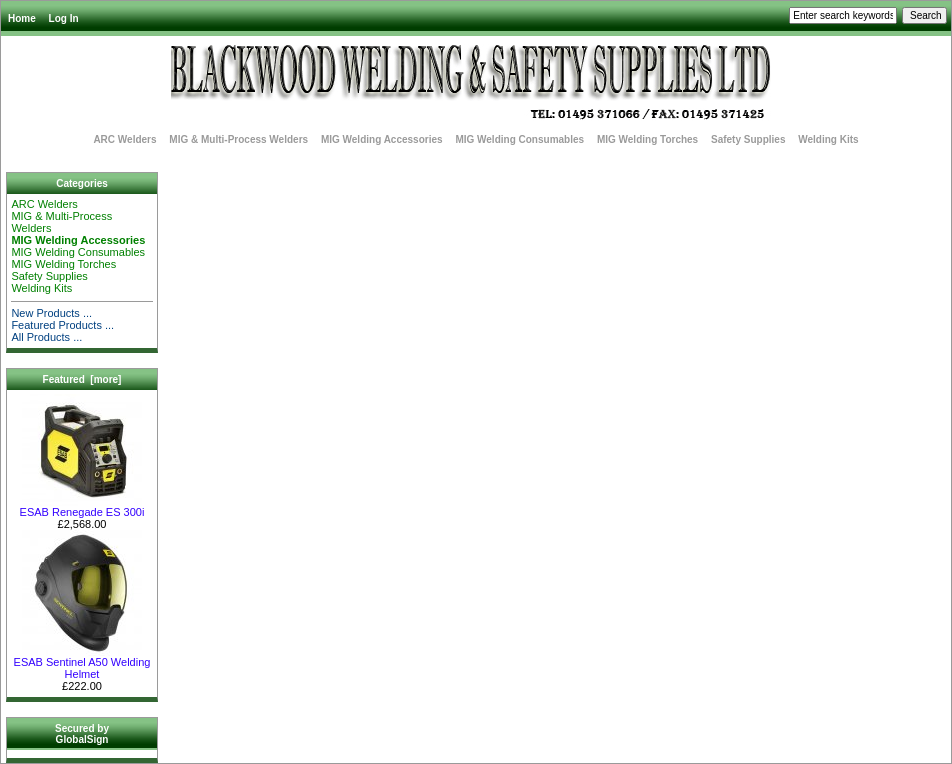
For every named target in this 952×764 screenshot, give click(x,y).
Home (22, 18)
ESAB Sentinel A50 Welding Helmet (82, 663)
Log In (64, 18)
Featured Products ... (62, 325)
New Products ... (51, 313)
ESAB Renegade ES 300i (82, 507)
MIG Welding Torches (647, 139)
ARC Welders (124, 139)
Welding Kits (828, 139)
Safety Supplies (748, 139)
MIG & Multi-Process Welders (238, 139)
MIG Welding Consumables (519, 139)
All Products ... (46, 337)
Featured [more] (82, 379)
